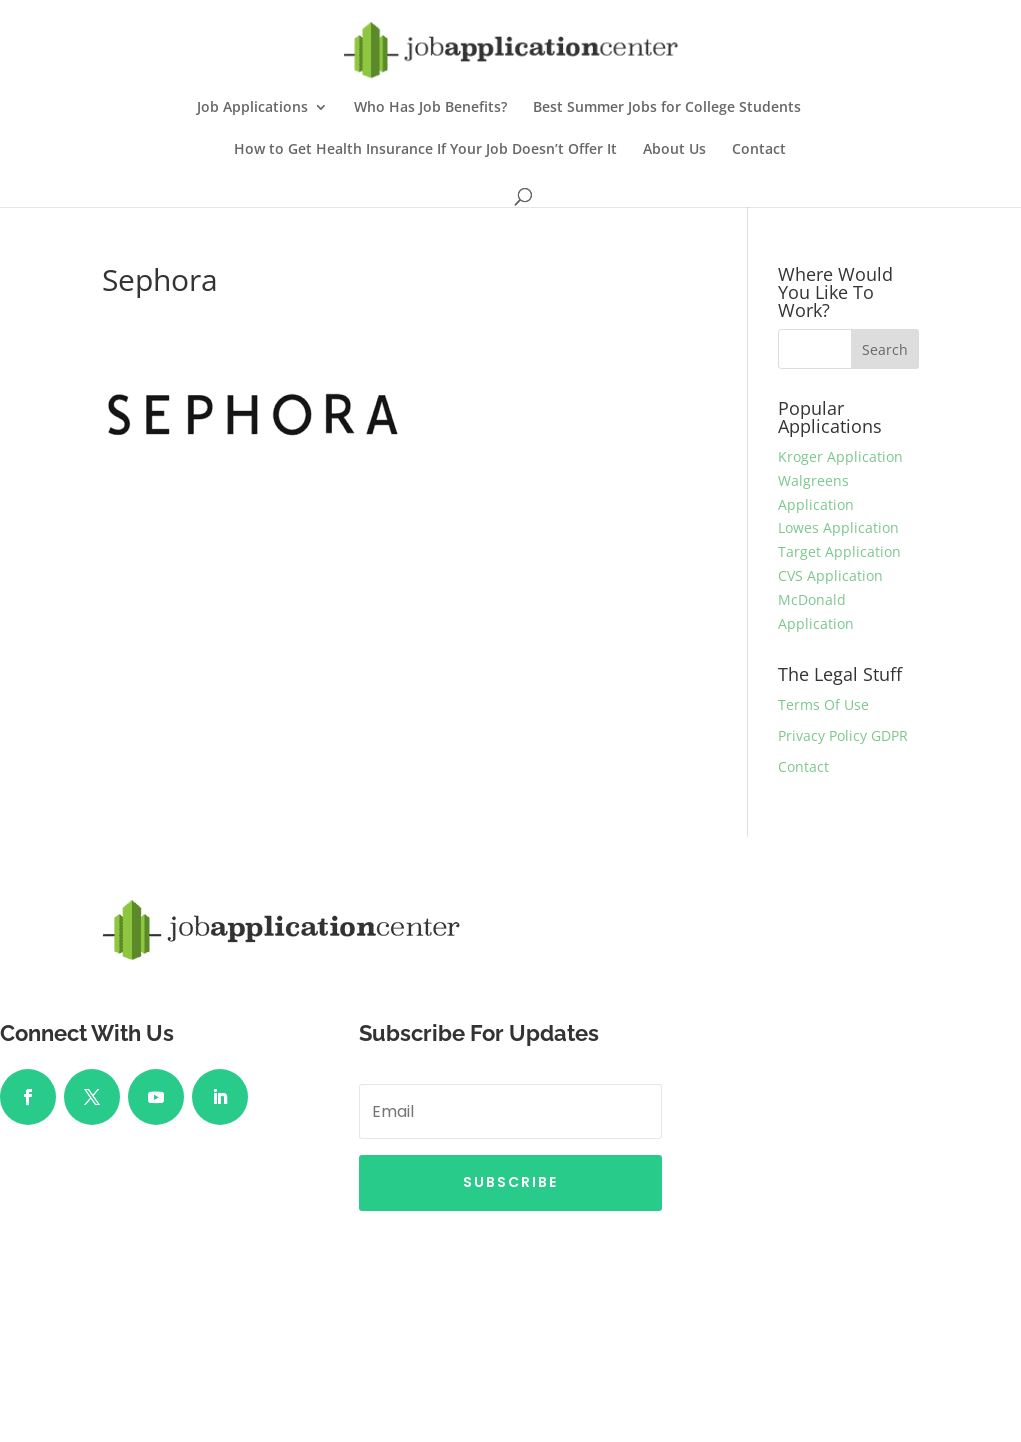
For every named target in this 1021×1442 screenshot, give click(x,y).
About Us (674, 150)
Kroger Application (840, 456)
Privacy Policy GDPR (843, 735)
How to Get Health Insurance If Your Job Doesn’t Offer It (425, 150)
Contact (759, 150)
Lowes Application (838, 527)
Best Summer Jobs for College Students (667, 108)
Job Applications (252, 108)
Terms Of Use (823, 704)
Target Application (839, 551)
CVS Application (830, 575)
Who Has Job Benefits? (430, 108)
